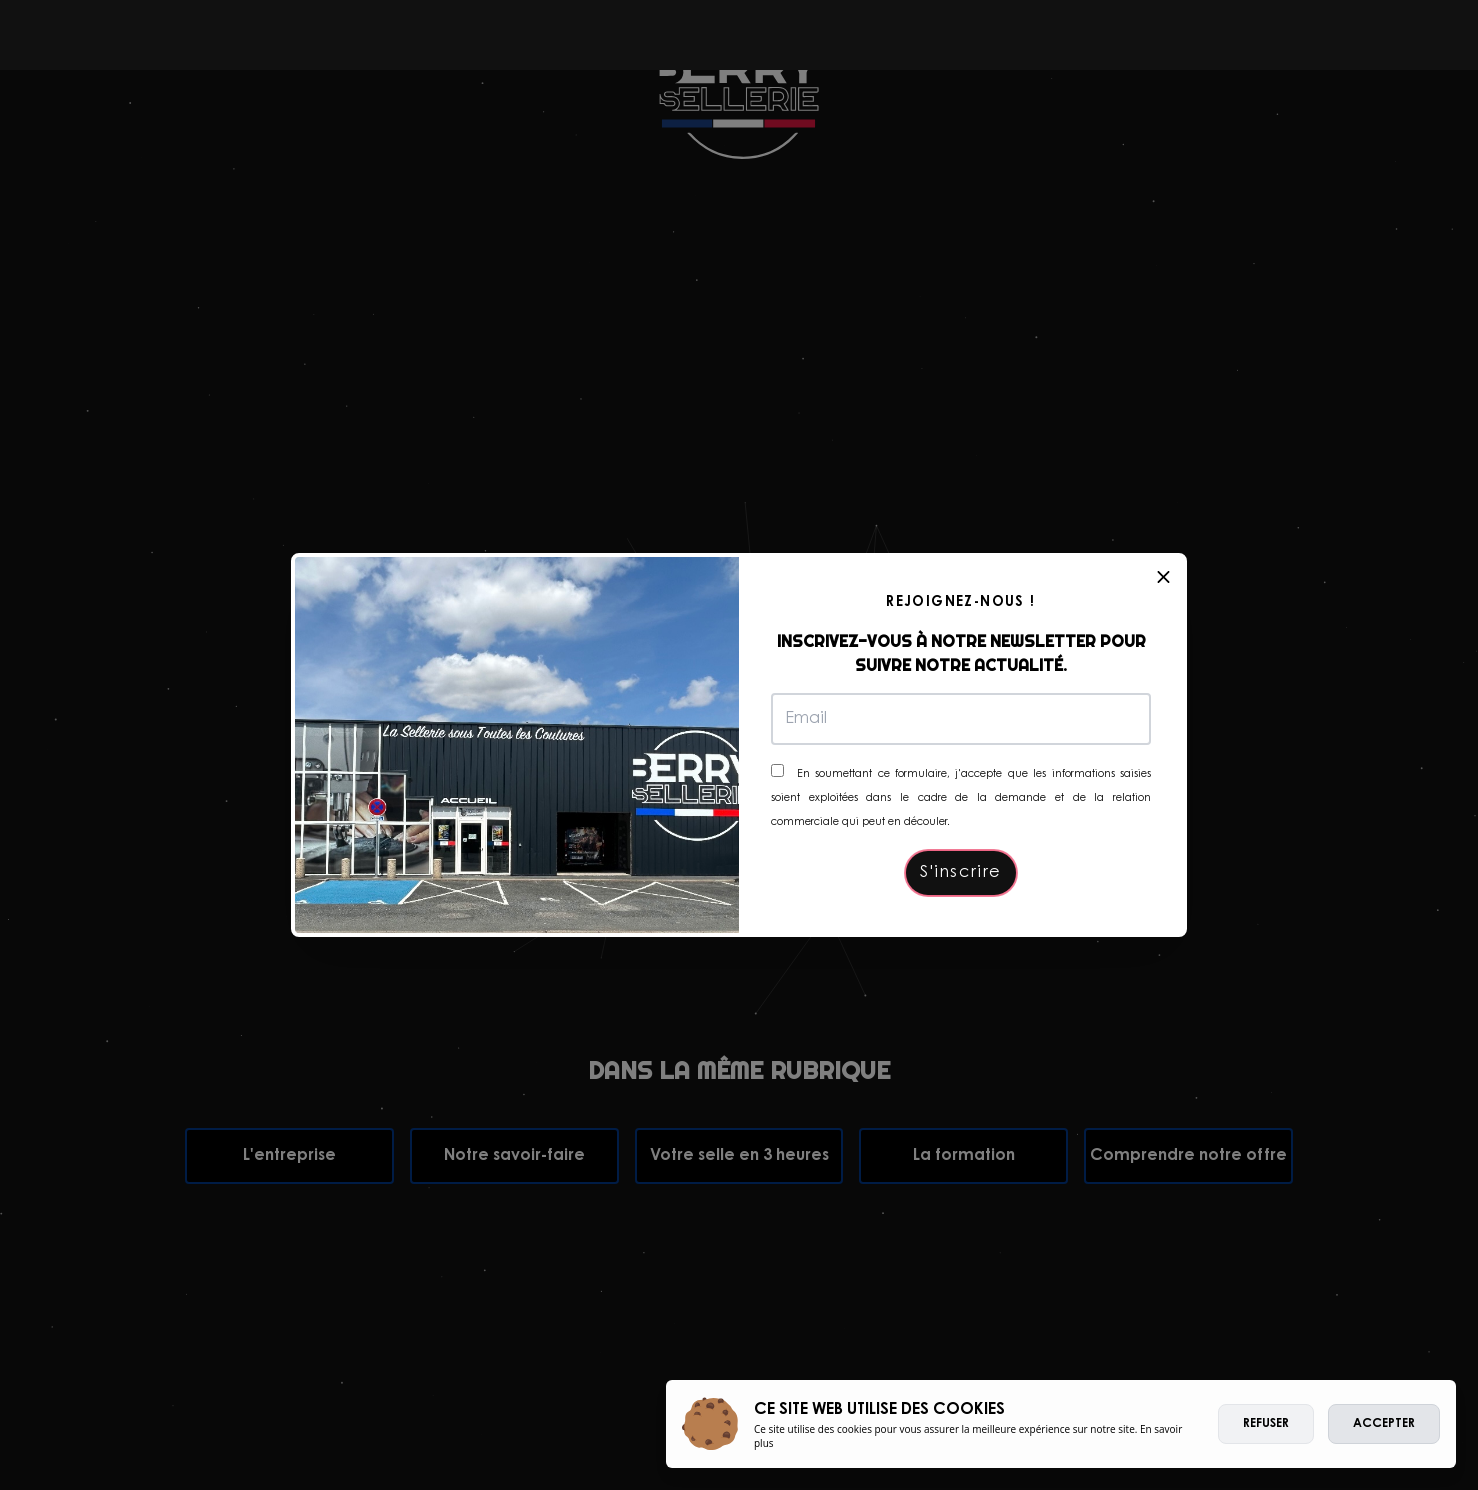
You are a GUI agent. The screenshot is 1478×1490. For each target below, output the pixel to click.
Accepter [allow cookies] (1384, 1424)
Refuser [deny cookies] (1266, 1424)
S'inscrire (961, 873)
